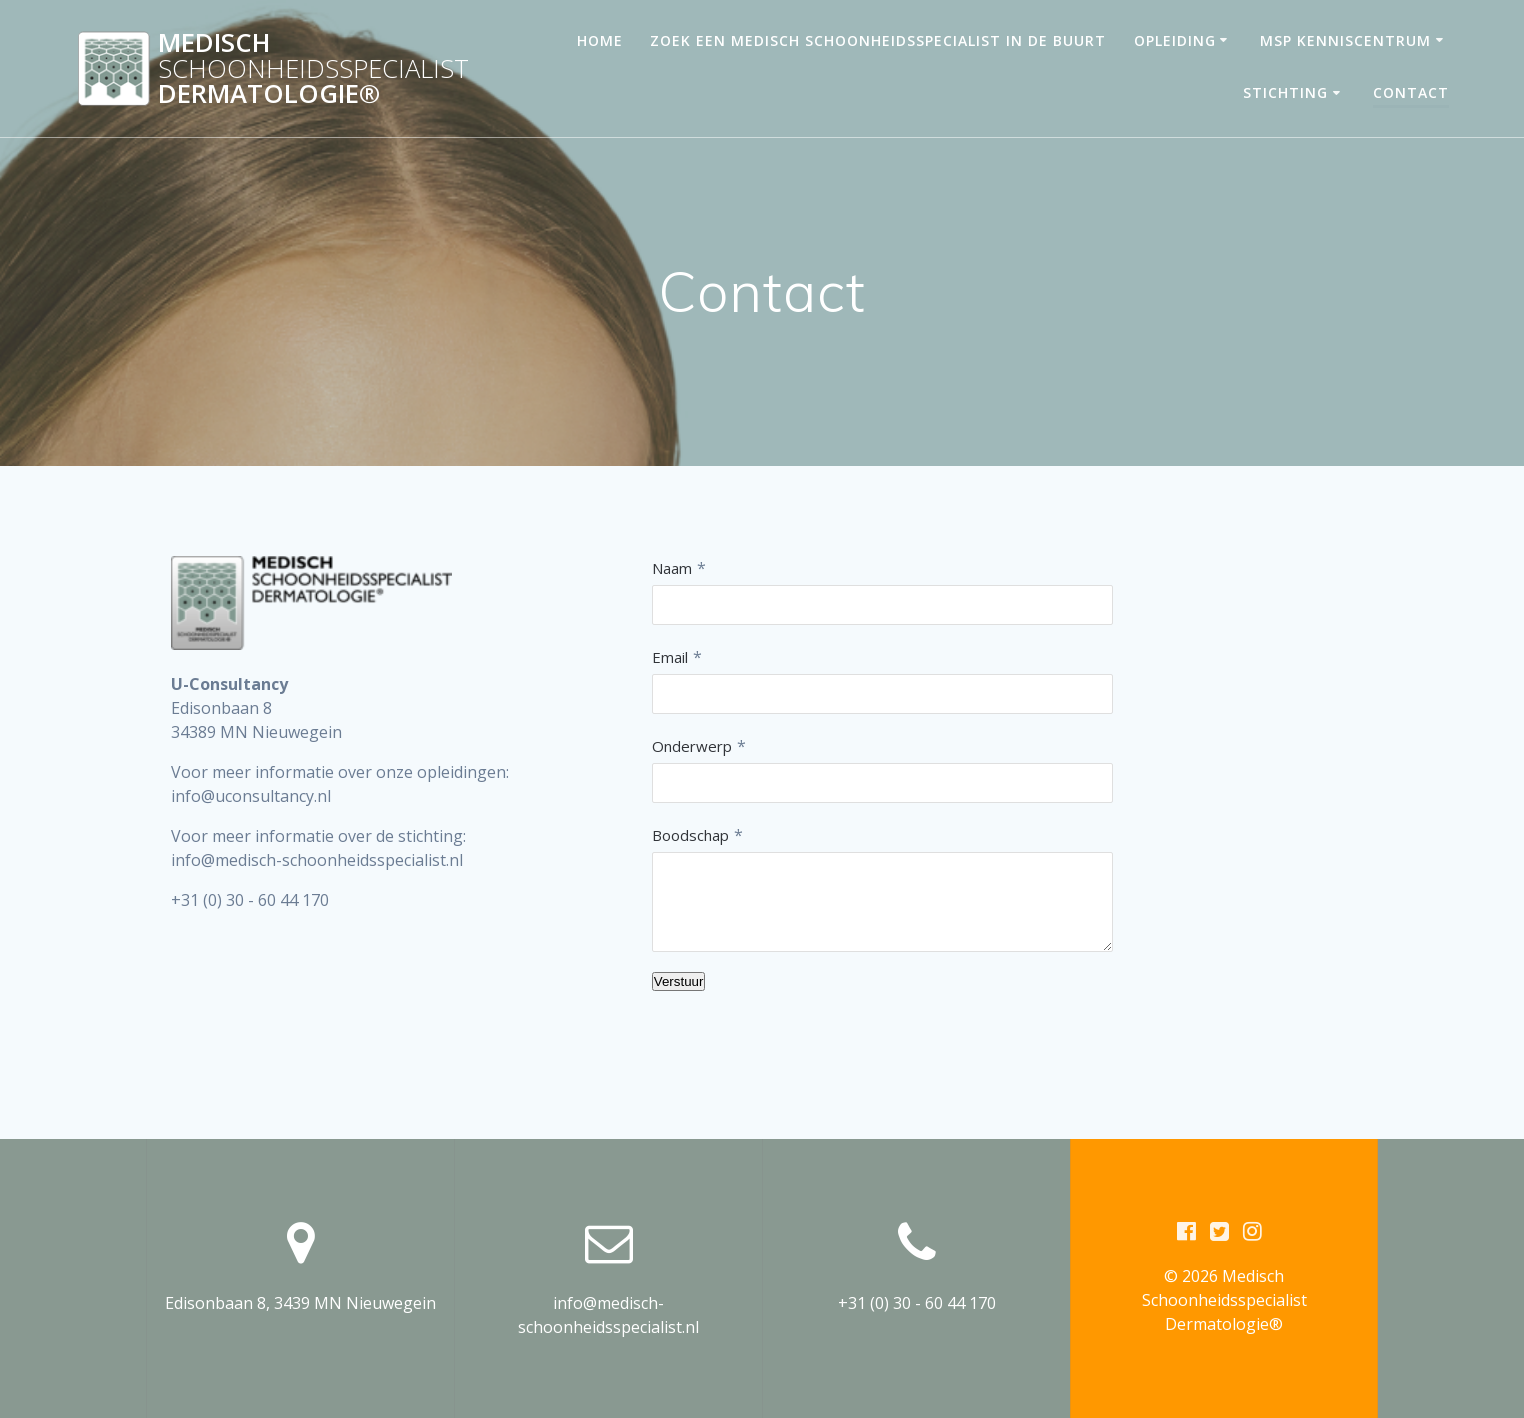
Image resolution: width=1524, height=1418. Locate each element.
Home (600, 40)
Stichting (1285, 92)
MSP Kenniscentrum (1345, 40)
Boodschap (690, 835)
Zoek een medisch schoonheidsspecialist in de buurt (878, 40)
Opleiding (1175, 40)
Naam (672, 568)
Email (670, 657)
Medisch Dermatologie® (313, 68)
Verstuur (679, 981)
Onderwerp (692, 746)
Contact (1411, 92)
